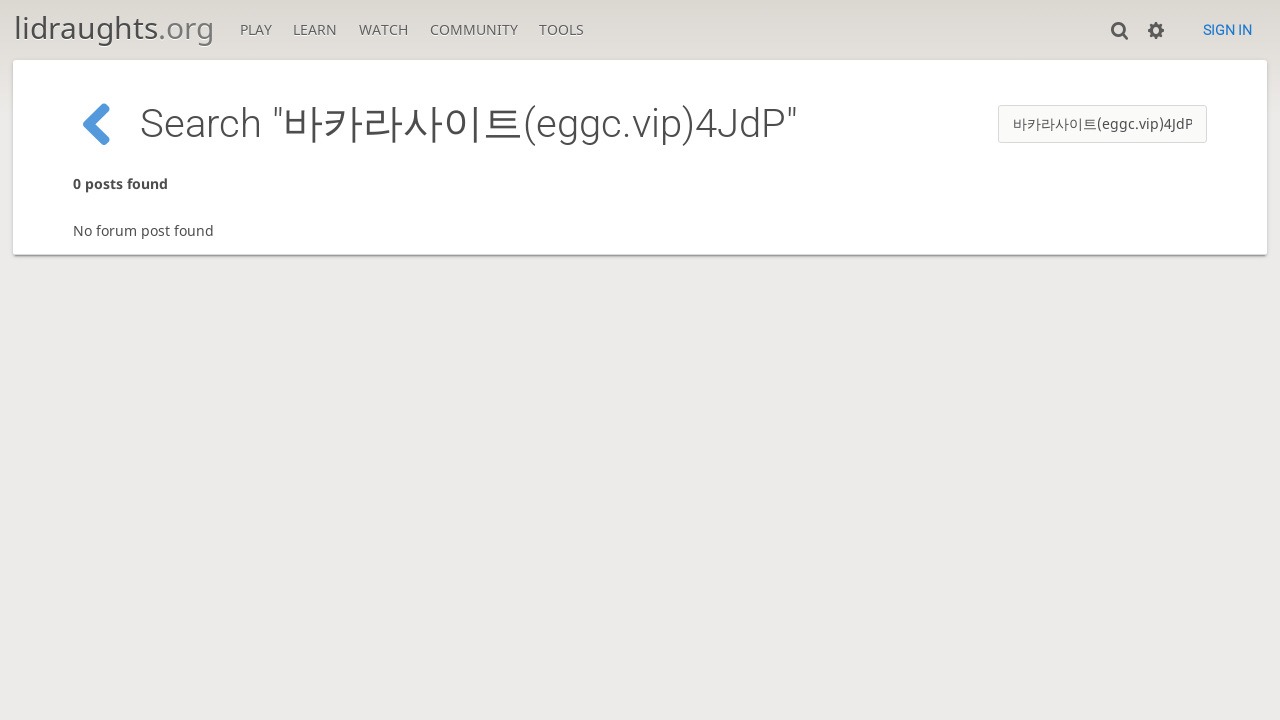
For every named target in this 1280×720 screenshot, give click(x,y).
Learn (315, 29)
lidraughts (114, 27)
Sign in (1227, 30)
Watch (383, 29)
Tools (561, 29)
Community (474, 29)
